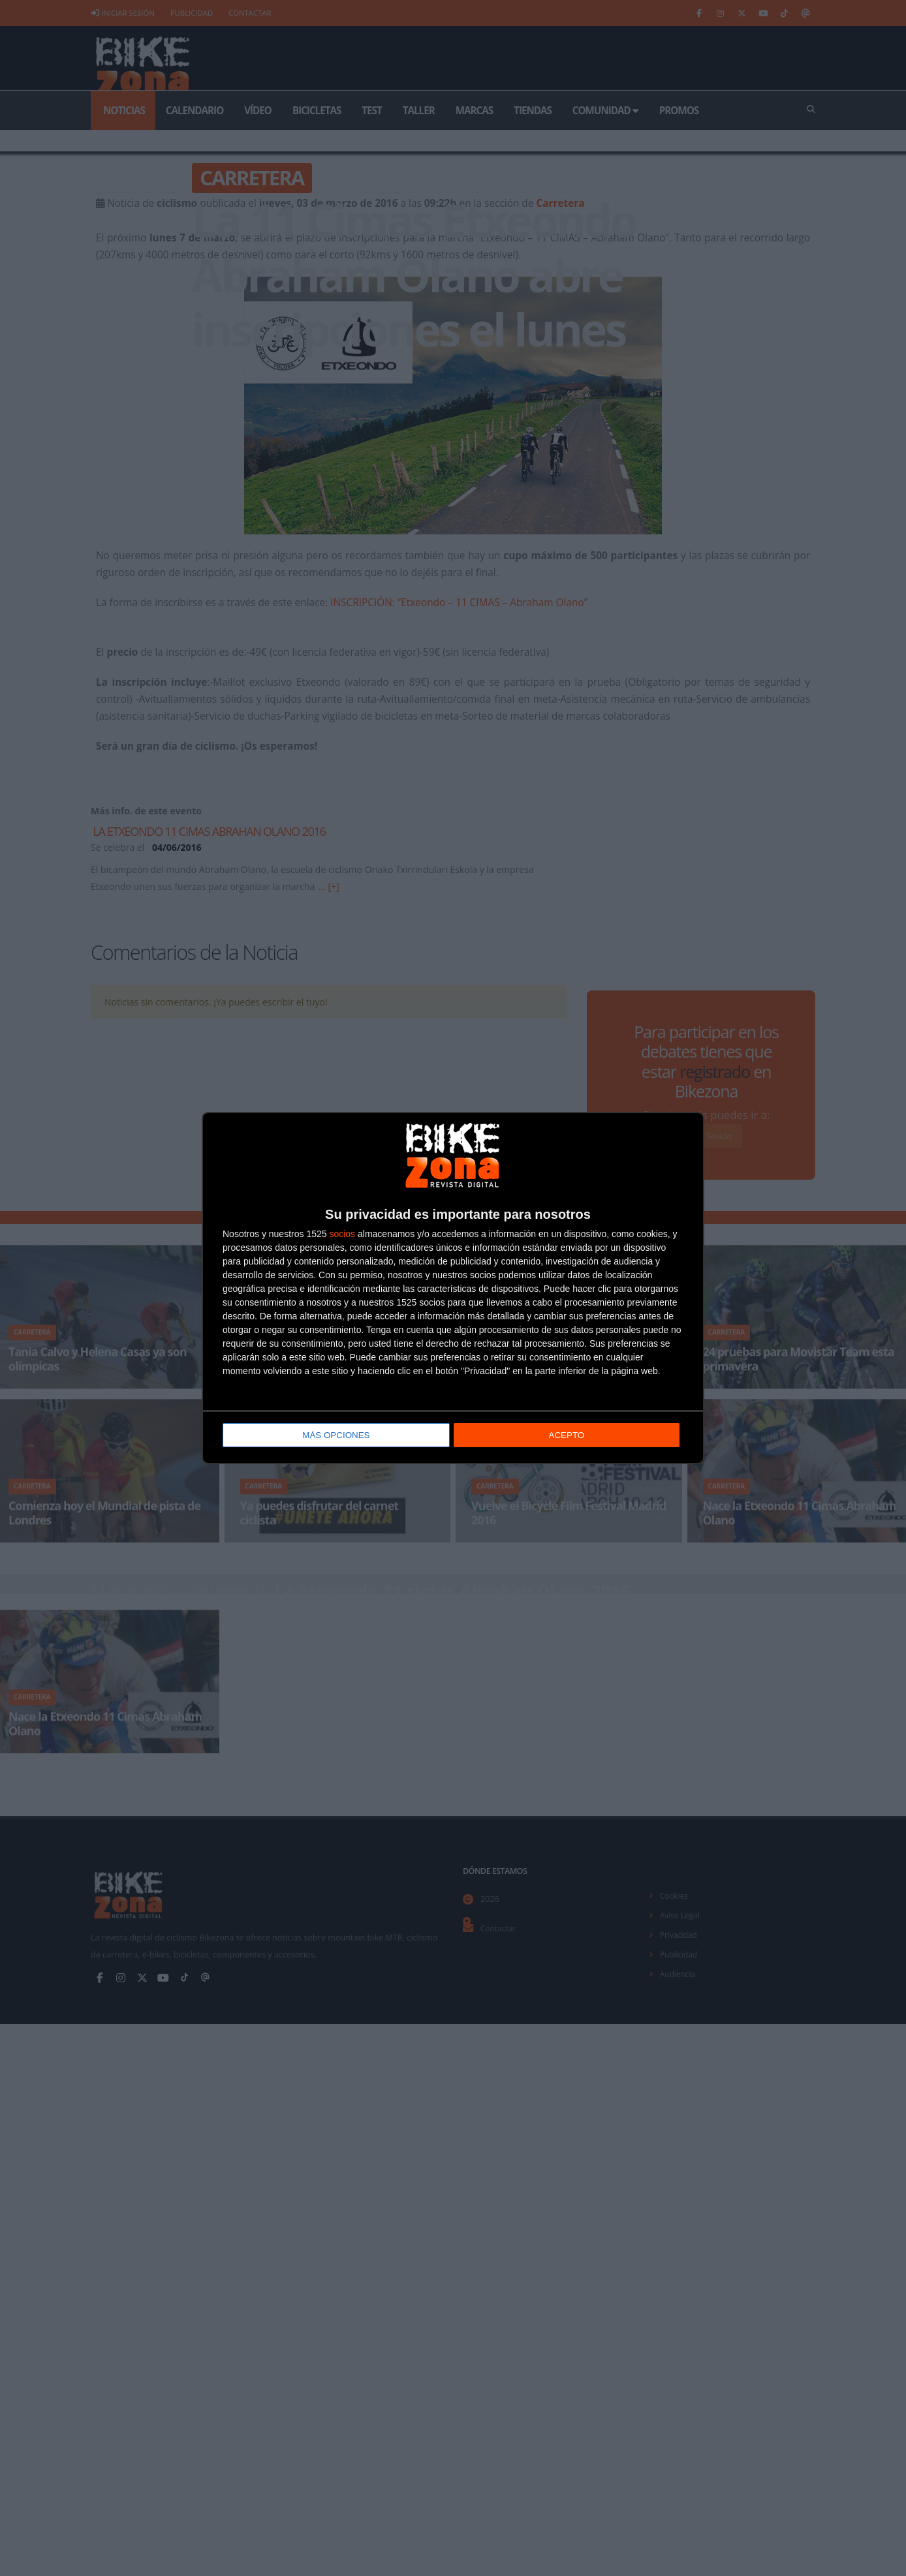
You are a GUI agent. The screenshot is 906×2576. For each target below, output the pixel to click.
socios (342, 1234)
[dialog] (453, 1288)
